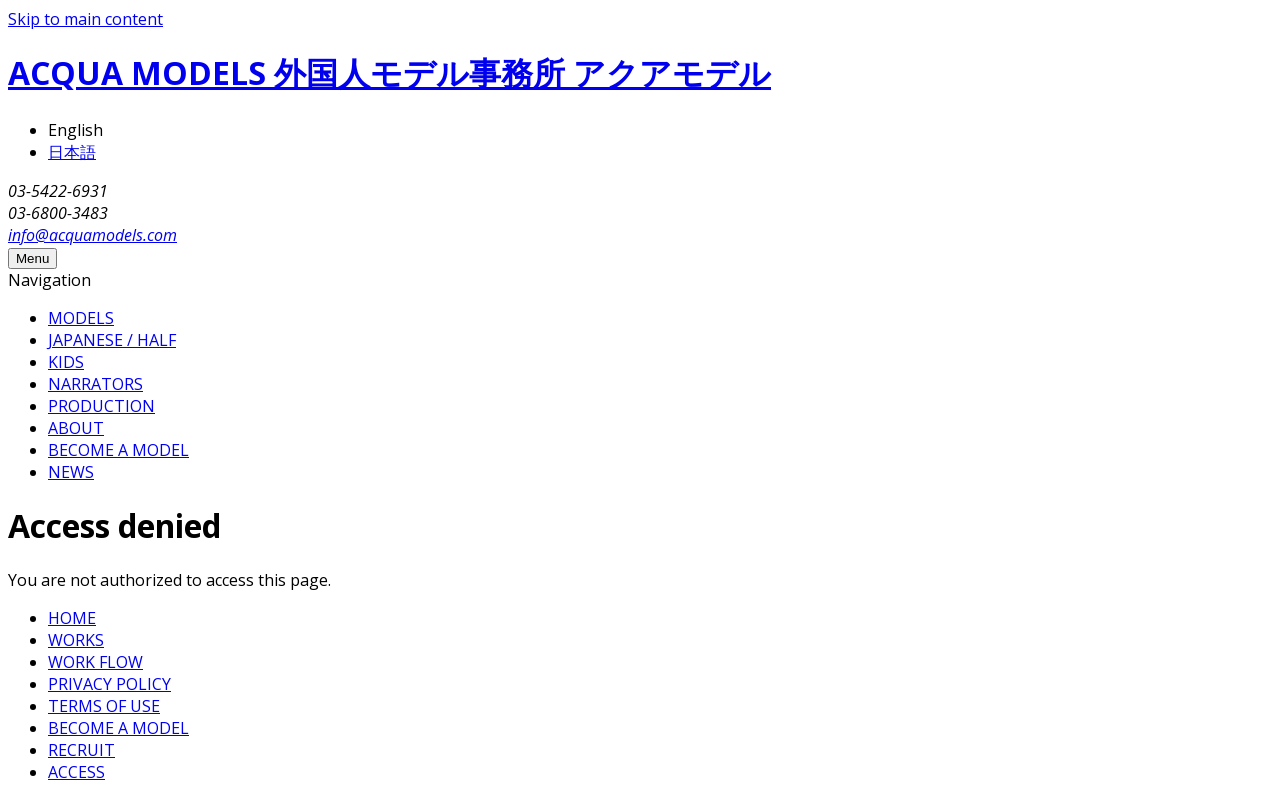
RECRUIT (81, 750)
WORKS (76, 640)
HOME (72, 618)
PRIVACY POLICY (109, 684)
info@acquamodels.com (92, 235)
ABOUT (76, 428)
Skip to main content (85, 19)
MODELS (81, 318)
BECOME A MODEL (118, 450)
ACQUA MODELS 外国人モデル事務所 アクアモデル (389, 72)
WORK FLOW (95, 662)
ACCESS (76, 772)
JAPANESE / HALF (112, 340)
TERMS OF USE (104, 706)
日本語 (72, 152)
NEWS (71, 472)
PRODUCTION (101, 406)
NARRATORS (95, 384)
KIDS (66, 362)
